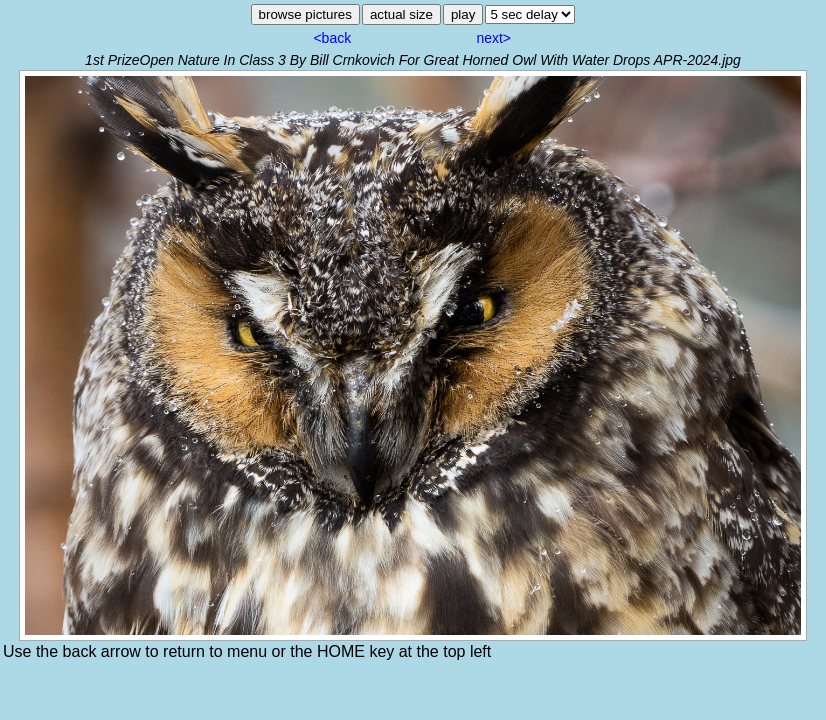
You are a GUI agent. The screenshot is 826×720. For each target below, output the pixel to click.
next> (493, 38)
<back (332, 38)
